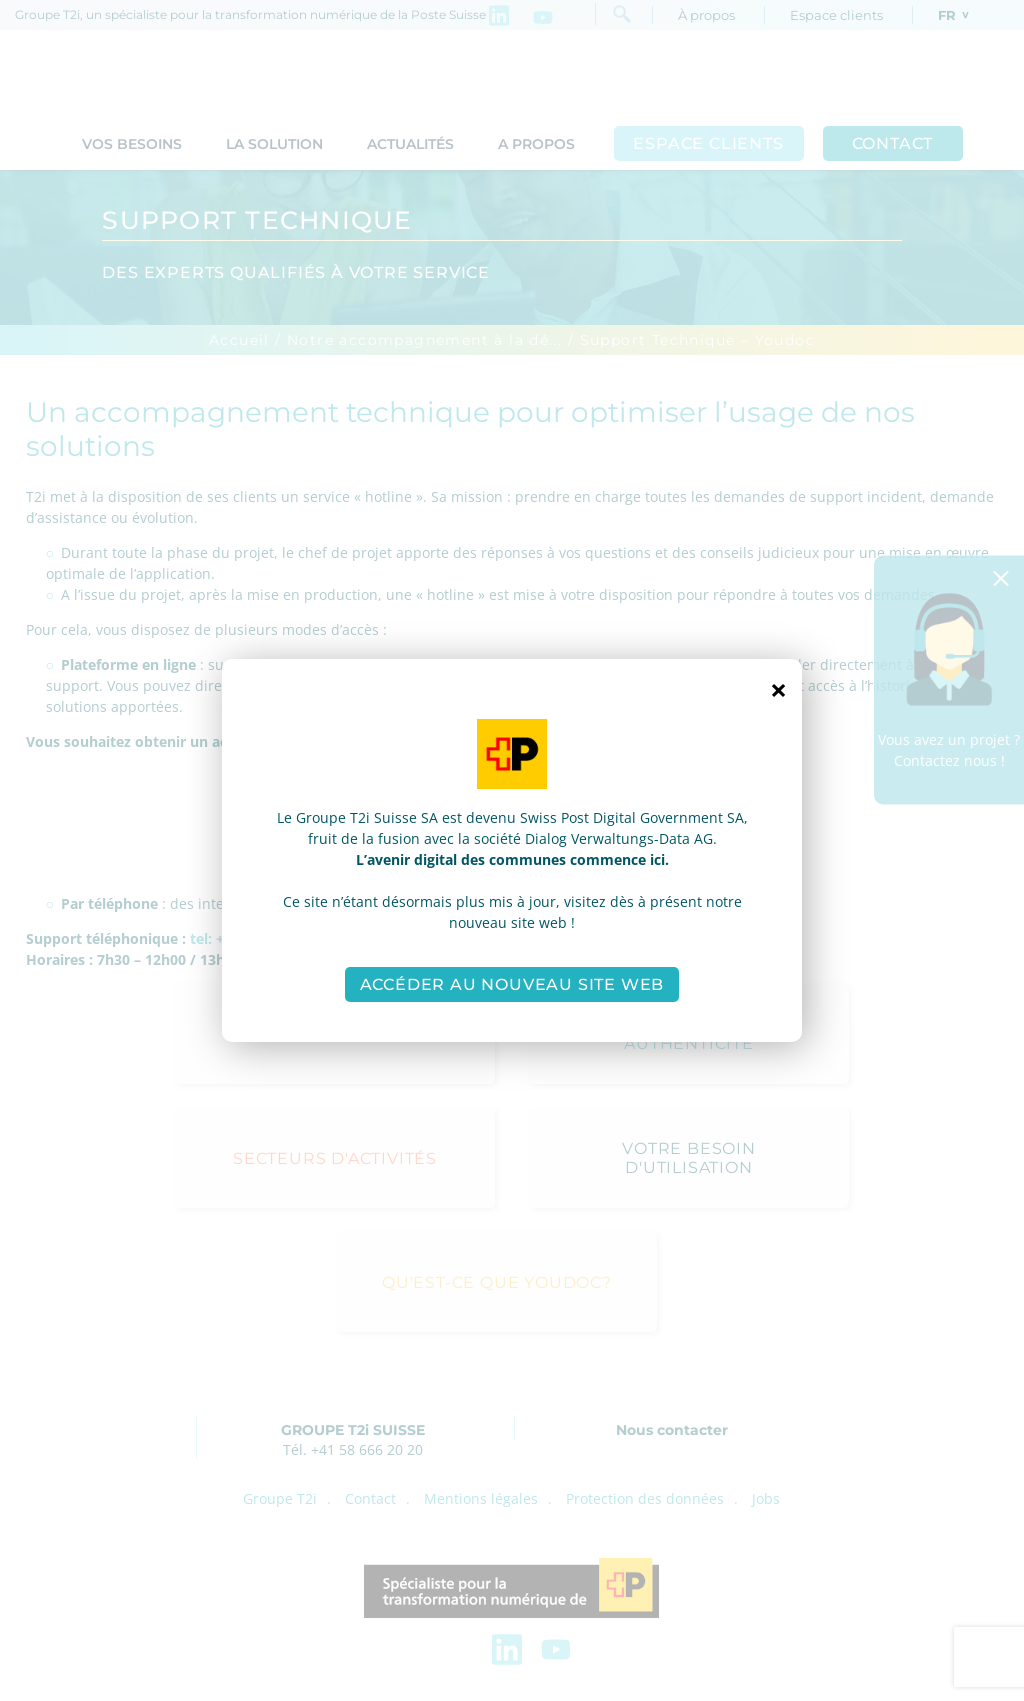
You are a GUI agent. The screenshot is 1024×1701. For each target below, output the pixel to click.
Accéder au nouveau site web (512, 984)
